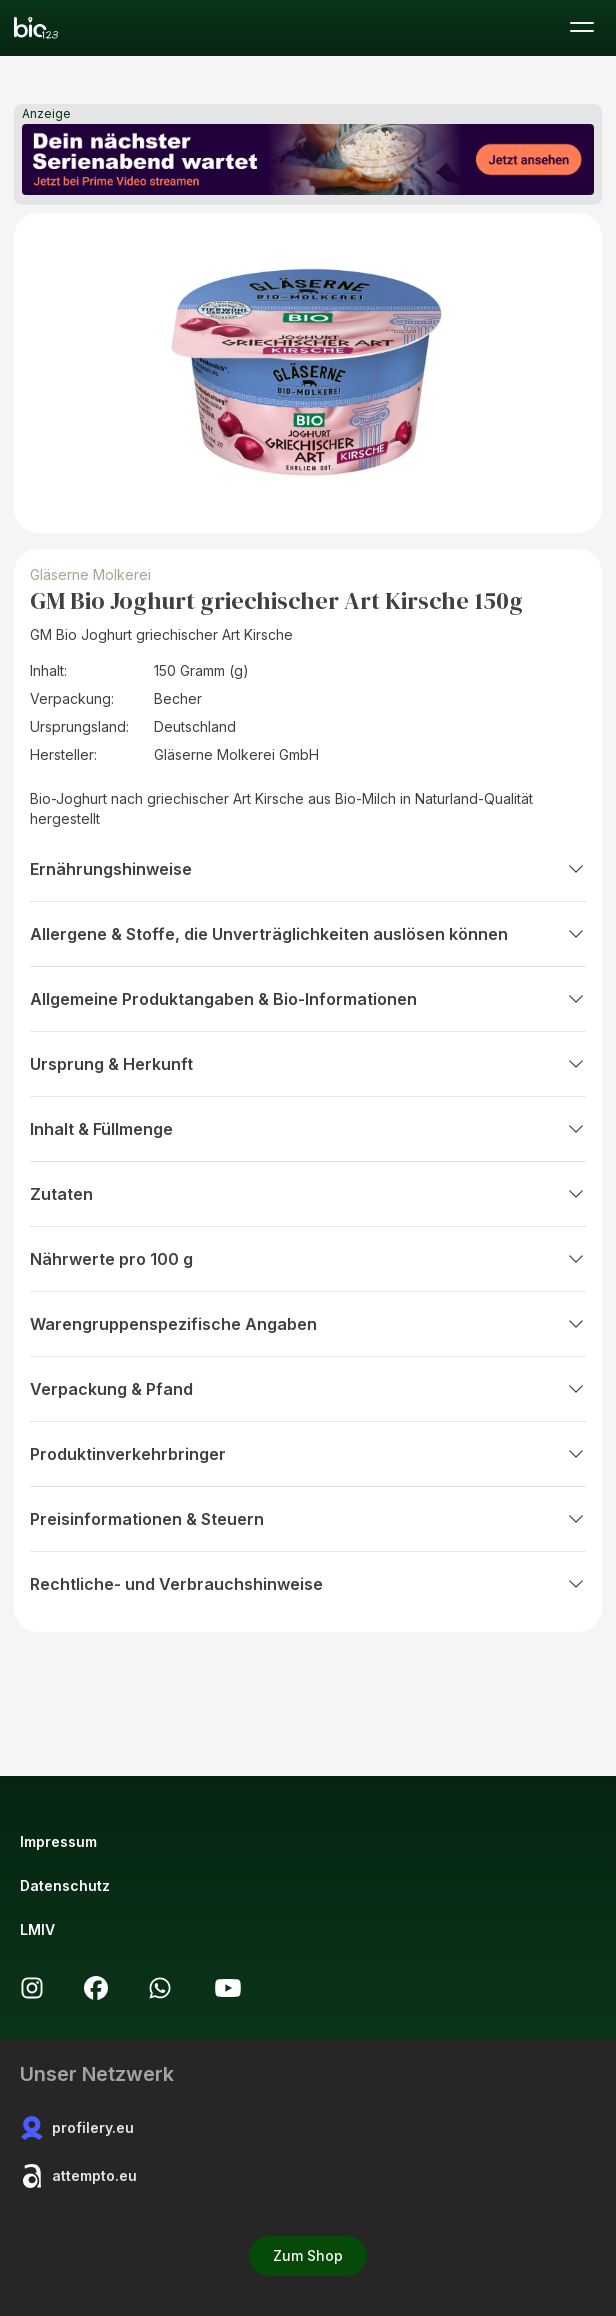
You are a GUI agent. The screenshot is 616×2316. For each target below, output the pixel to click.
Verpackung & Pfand (308, 1389)
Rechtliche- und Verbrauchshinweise (308, 1584)
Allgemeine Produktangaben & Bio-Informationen (308, 999)
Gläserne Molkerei (90, 574)
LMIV (37, 1929)
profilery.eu (77, 2128)
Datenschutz (65, 1885)
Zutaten (308, 1194)
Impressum (58, 1841)
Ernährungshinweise (308, 869)
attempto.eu (78, 2176)
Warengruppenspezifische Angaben (308, 1324)
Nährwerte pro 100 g (308, 1259)
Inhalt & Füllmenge (308, 1129)
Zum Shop (308, 2255)
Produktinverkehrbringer (308, 1454)
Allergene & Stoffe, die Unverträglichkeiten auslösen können (308, 934)
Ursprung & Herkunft (308, 1064)
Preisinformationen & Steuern (308, 1519)
